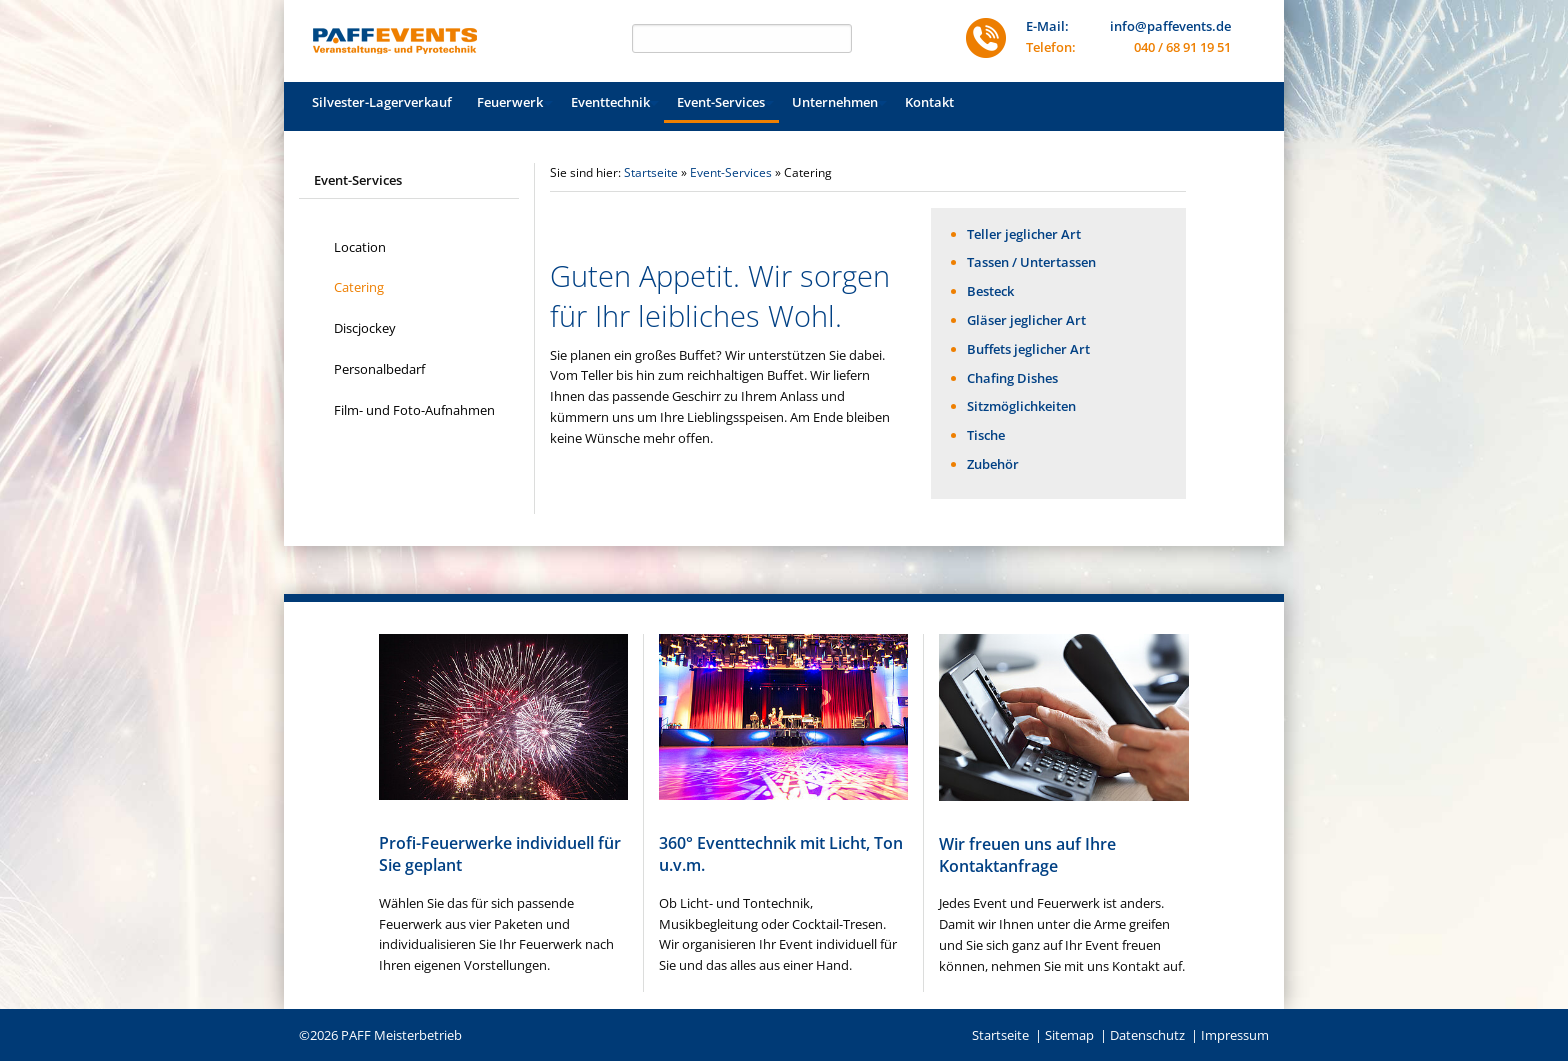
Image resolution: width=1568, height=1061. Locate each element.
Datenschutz (1147, 1035)
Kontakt (929, 102)
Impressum (1235, 1035)
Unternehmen (835, 102)
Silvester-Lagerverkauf (382, 102)
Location (360, 247)
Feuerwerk (510, 102)
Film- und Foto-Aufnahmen (414, 410)
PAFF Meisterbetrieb (401, 1035)
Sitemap (1069, 1035)
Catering (359, 287)
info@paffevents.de (1170, 26)
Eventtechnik (610, 102)
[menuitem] (382, 102)
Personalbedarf (379, 369)
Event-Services (721, 102)
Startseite (651, 172)
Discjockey (365, 328)
